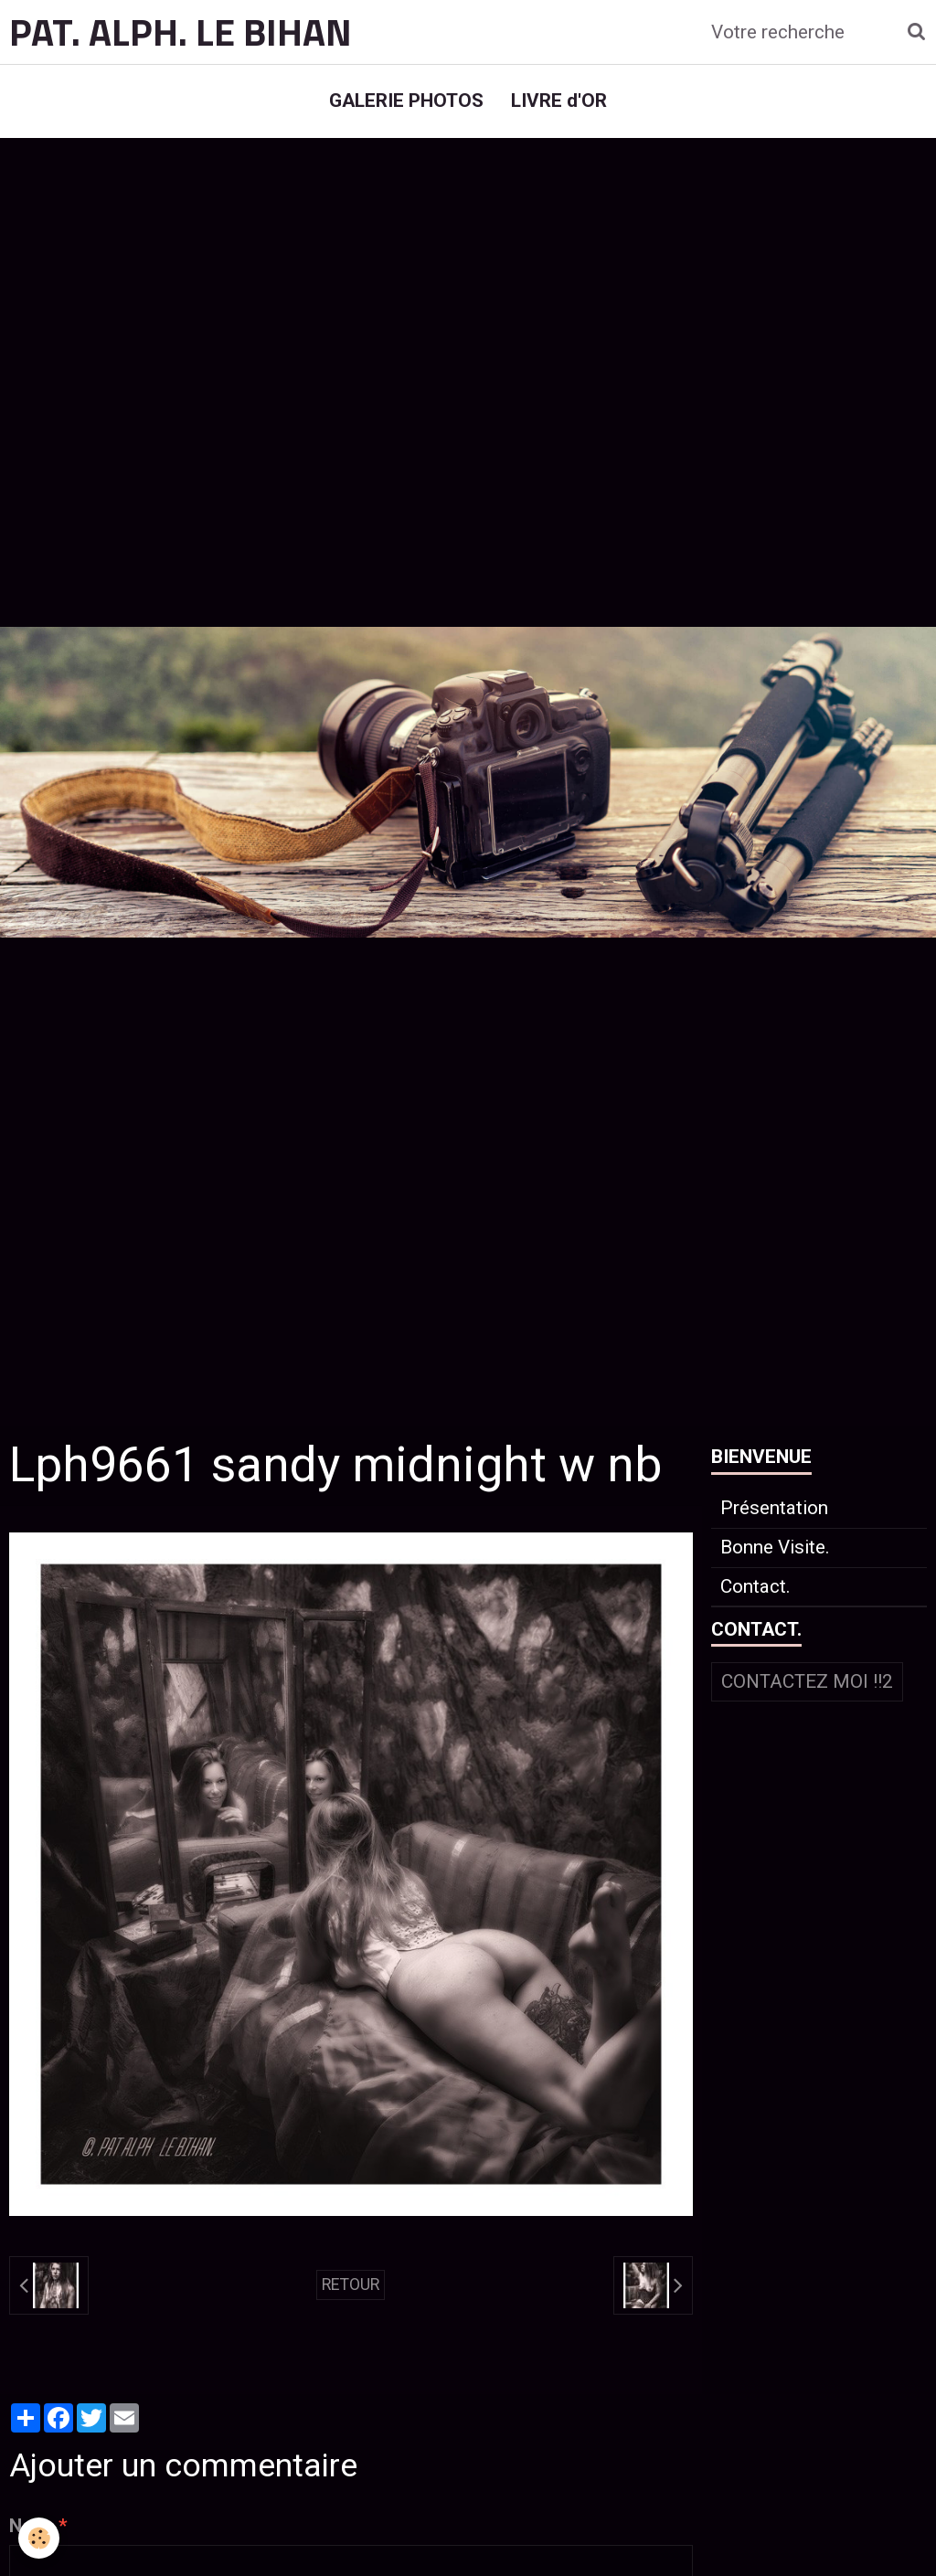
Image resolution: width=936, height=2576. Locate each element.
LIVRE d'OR (559, 100)
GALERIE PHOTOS (406, 100)
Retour (350, 2284)
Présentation (774, 1508)
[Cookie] (38, 2538)
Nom (29, 2526)
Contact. (755, 1586)
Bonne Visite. (775, 1547)
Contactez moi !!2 (807, 1681)
